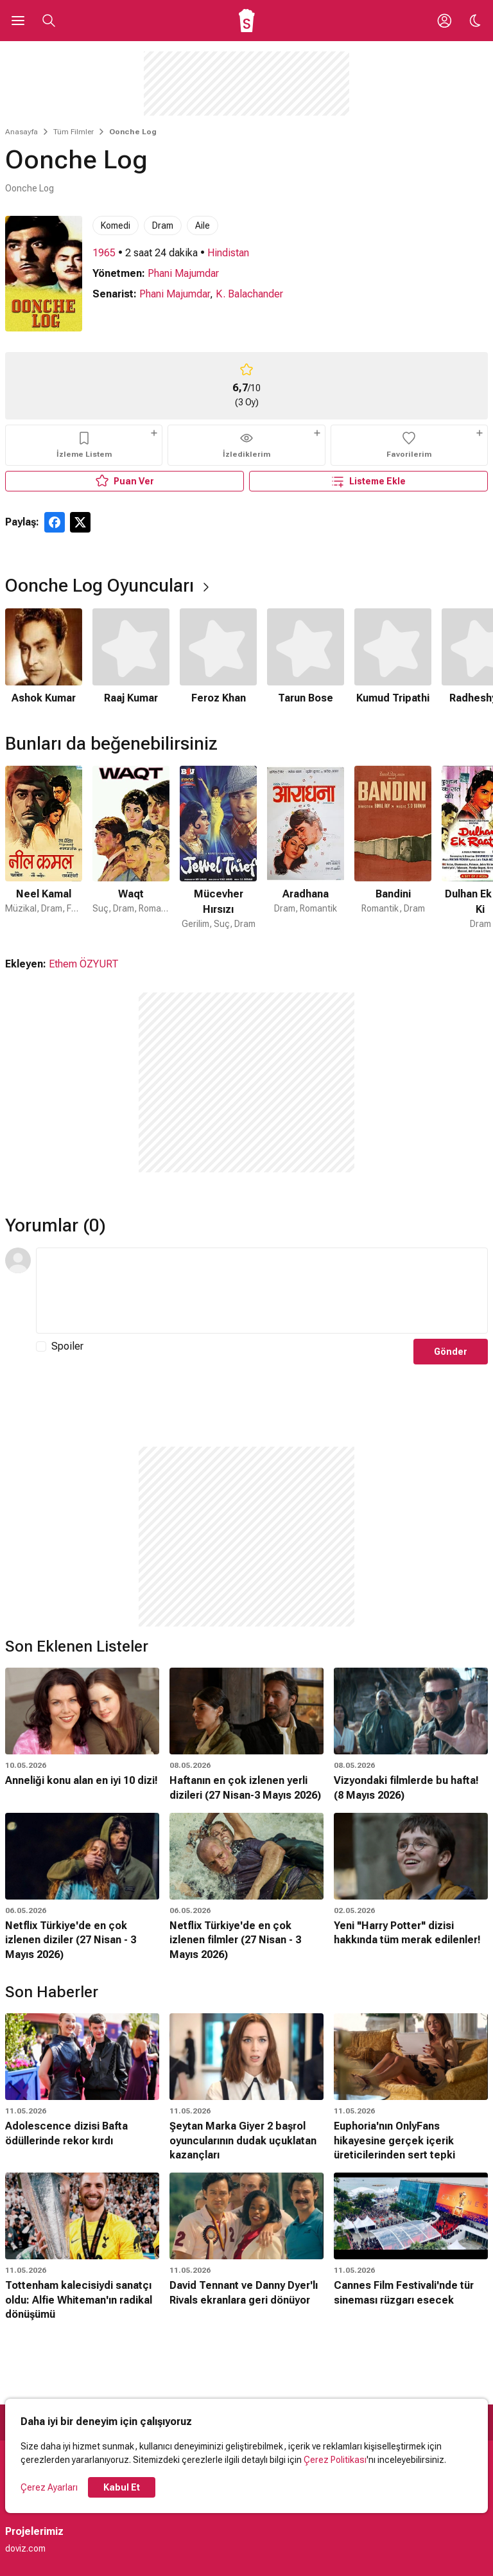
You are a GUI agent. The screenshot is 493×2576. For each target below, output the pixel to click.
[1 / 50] (43, 848)
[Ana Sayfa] (247, 20)
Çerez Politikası (335, 2460)
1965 (104, 253)
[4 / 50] (305, 848)
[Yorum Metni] (262, 1291)
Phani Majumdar (183, 273)
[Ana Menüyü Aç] (18, 20)
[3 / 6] (218, 657)
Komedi (115, 225)
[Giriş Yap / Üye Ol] (444, 20)
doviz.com (25, 2548)
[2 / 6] (130, 657)
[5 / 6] (392, 657)
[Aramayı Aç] (49, 20)
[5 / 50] (392, 848)
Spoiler (67, 1346)
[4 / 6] (305, 657)
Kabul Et (121, 2487)
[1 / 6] (43, 657)
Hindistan (228, 253)
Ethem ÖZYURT (84, 964)
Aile (202, 225)
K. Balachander (249, 294)
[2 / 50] (130, 848)
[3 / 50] (218, 848)
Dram (162, 225)
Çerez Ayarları (49, 2487)
